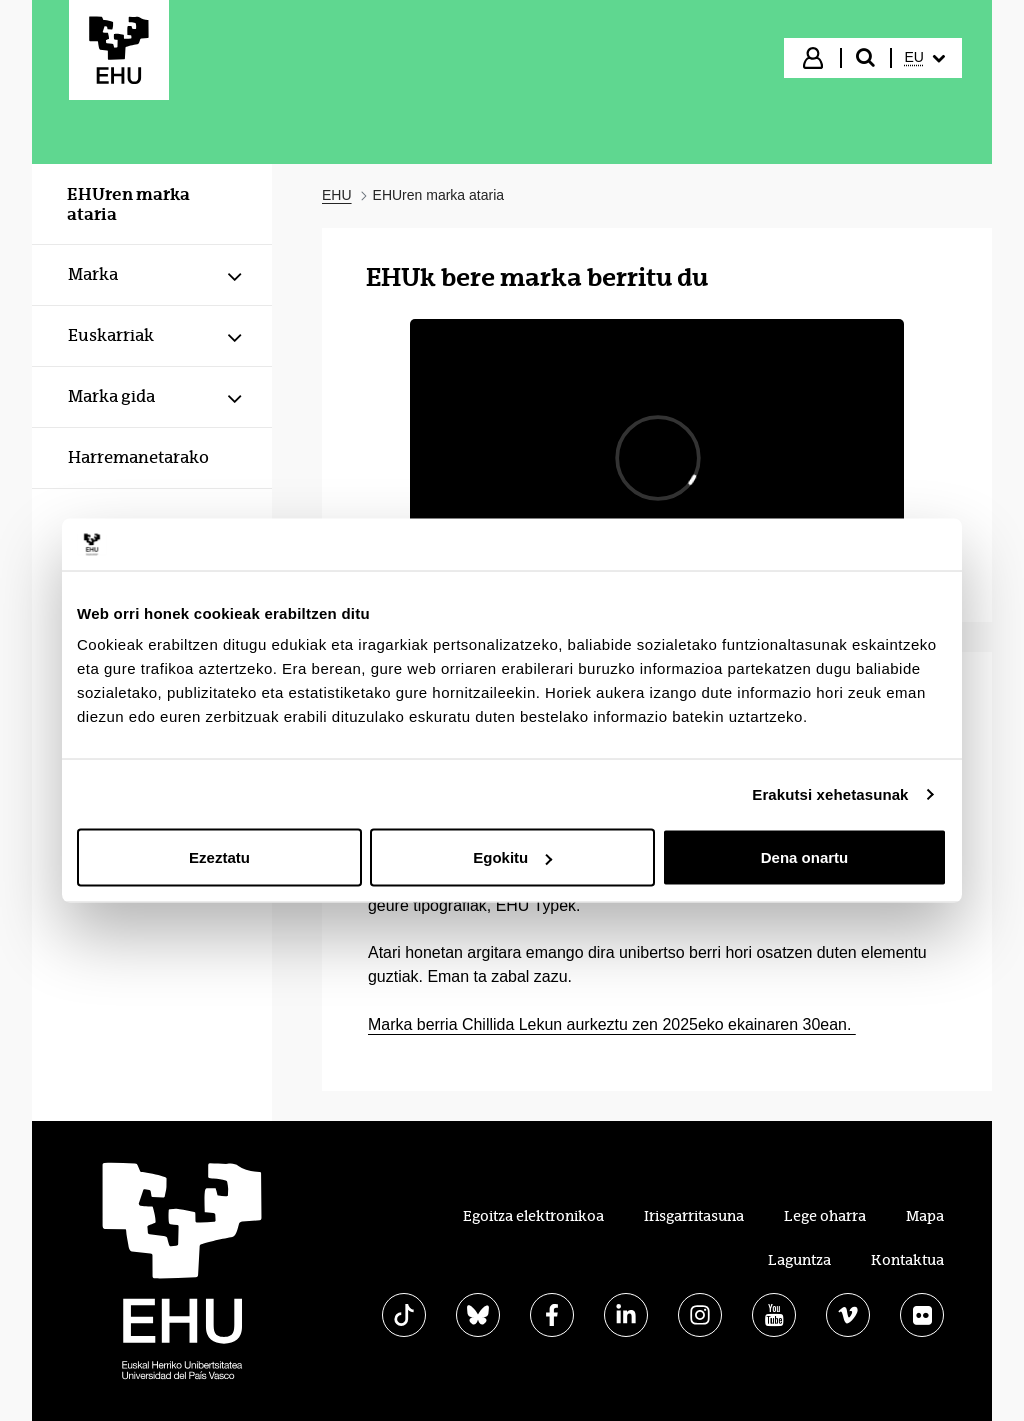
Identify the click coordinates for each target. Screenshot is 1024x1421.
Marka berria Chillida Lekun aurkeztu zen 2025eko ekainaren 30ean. (612, 1024)
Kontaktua (907, 1260)
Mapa (925, 1216)
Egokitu (512, 857)
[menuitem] (925, 58)
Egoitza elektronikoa (533, 1216)
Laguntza (799, 1260)
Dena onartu (805, 857)
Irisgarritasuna (694, 1216)
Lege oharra (825, 1216)
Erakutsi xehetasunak (830, 793)
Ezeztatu (219, 857)
